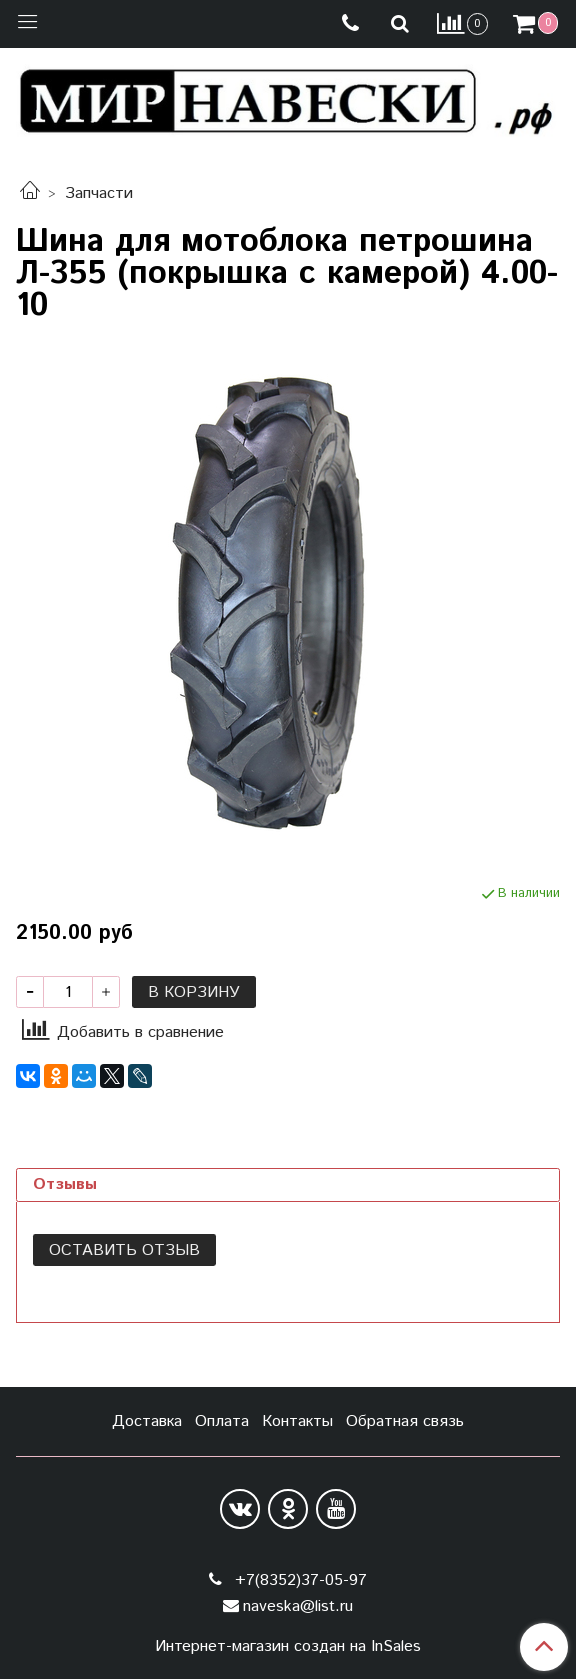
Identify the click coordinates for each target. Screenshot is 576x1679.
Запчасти (99, 193)
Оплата (222, 1421)
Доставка (147, 1421)
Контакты (297, 1421)
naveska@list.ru (298, 1606)
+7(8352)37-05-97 (298, 1580)
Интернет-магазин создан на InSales (288, 1647)
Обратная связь (405, 1421)
